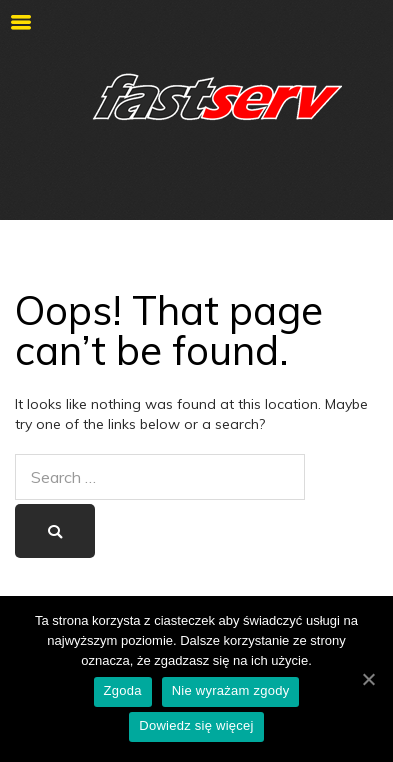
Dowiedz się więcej (196, 725)
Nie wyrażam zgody (231, 690)
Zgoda (123, 690)
